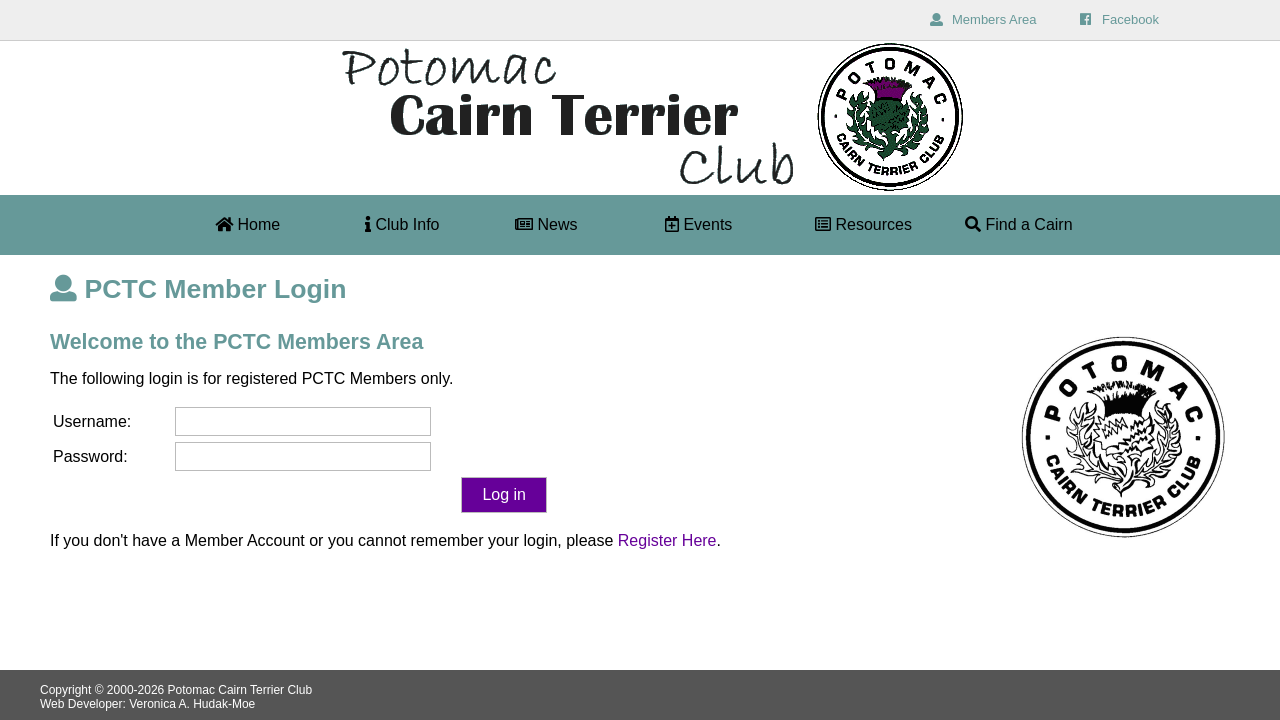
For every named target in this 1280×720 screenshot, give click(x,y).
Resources (863, 224)
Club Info (402, 224)
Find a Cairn (1019, 224)
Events (698, 224)
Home (247, 224)
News (546, 224)
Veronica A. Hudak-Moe (192, 704)
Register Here (667, 540)
